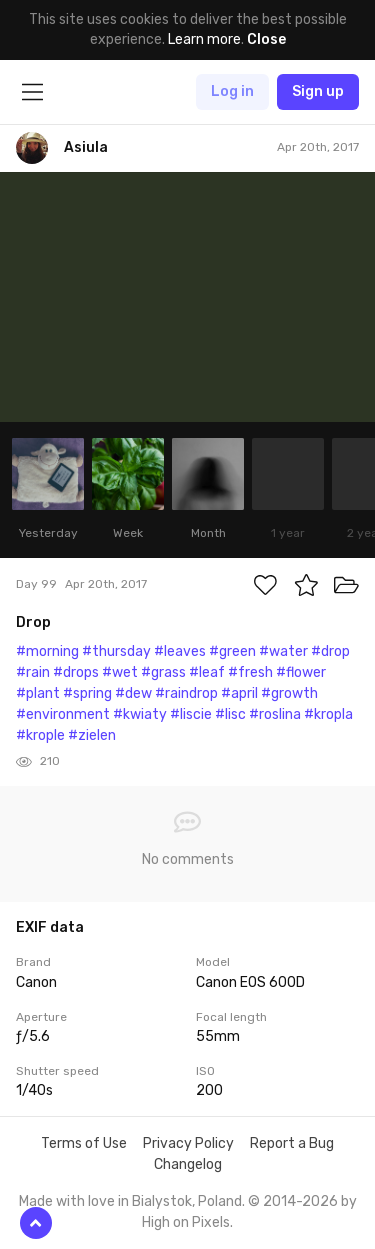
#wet (120, 672)
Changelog (188, 1164)
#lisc (230, 714)
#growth (289, 693)
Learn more (204, 39)
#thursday (116, 651)
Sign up (318, 91)
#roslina (275, 714)
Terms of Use (84, 1143)
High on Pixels (186, 1222)
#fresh (250, 672)
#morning (47, 651)
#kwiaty (140, 714)
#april (239, 693)
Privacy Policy (188, 1143)
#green (232, 651)
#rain (33, 672)
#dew (133, 693)
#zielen (92, 735)
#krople (40, 735)
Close (266, 39)
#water (283, 651)
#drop (330, 651)
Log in (232, 91)
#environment (63, 714)
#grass (163, 672)
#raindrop (186, 693)
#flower (301, 672)
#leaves (180, 651)
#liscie (191, 714)
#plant (38, 693)
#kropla (328, 714)
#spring (87, 693)
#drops (76, 672)
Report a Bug (292, 1143)
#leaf (207, 672)
